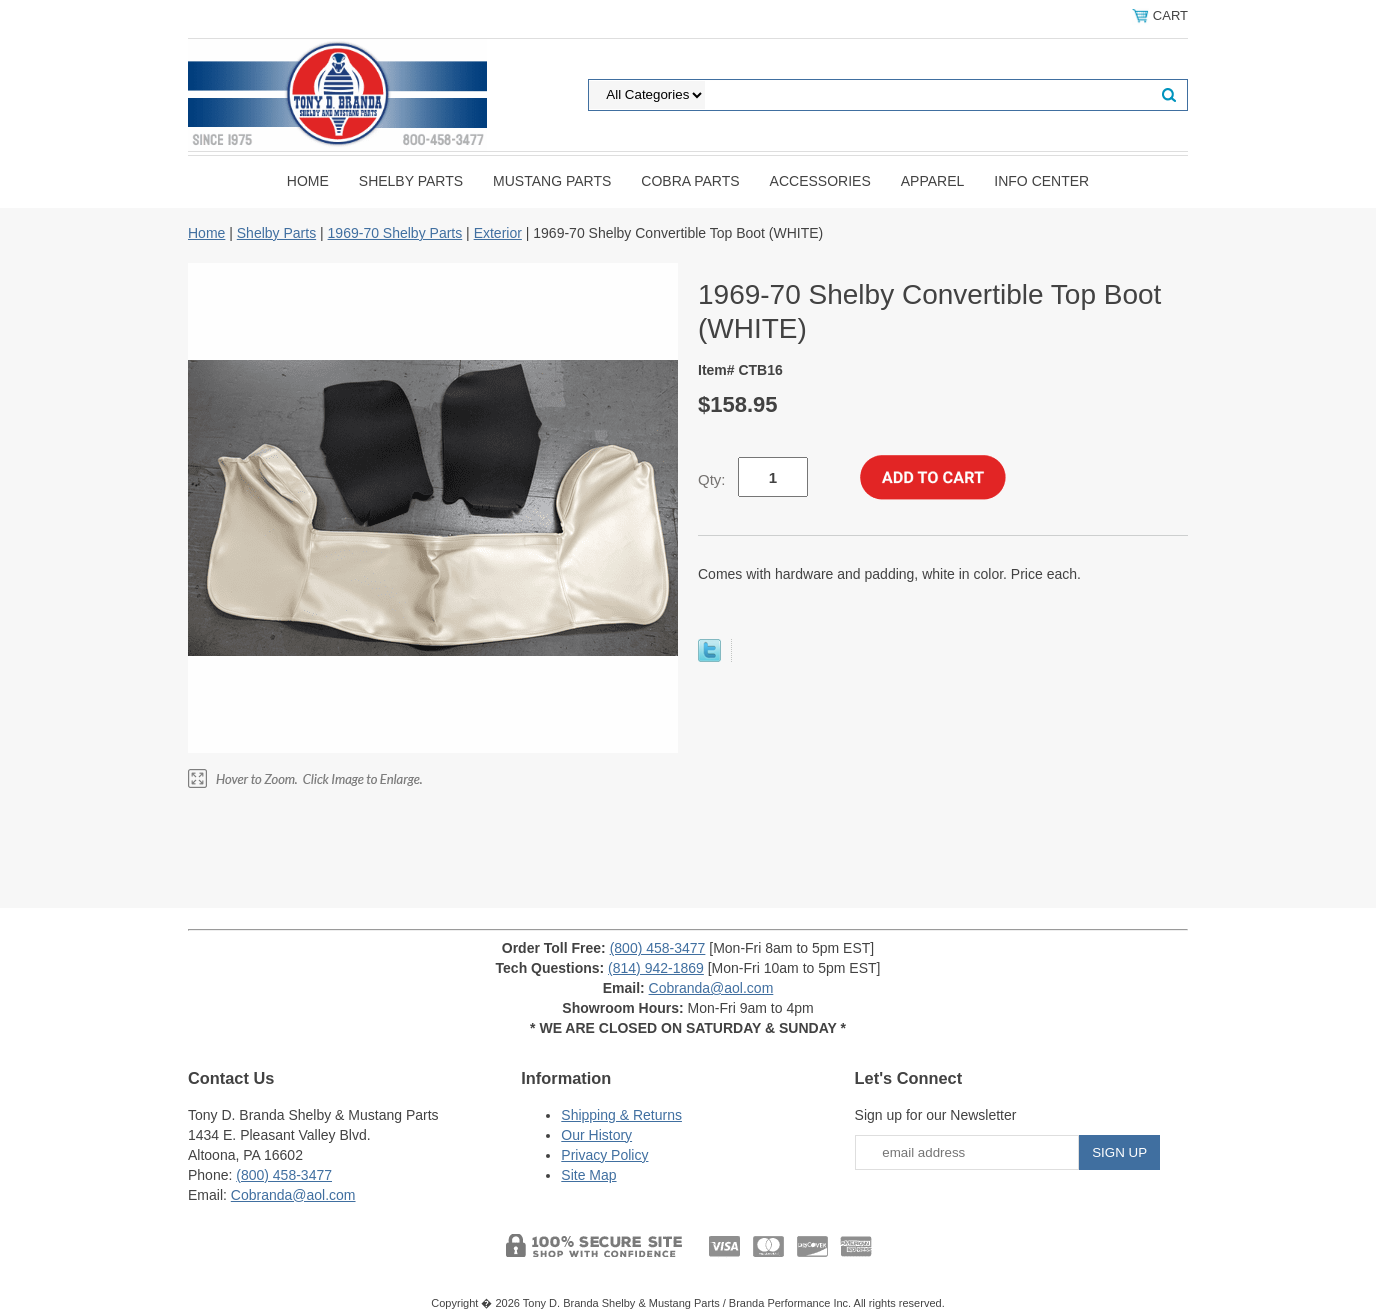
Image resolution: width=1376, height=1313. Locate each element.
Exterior (498, 233)
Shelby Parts (411, 181)
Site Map (588, 1175)
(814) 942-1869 (656, 968)
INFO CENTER (1041, 181)
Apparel (933, 181)
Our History (596, 1135)
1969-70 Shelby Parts (395, 233)
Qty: (712, 479)
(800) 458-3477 (658, 948)
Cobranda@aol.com (711, 988)
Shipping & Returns (621, 1115)
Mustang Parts (552, 181)
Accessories (820, 181)
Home (308, 181)
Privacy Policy (604, 1155)
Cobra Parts (690, 181)
